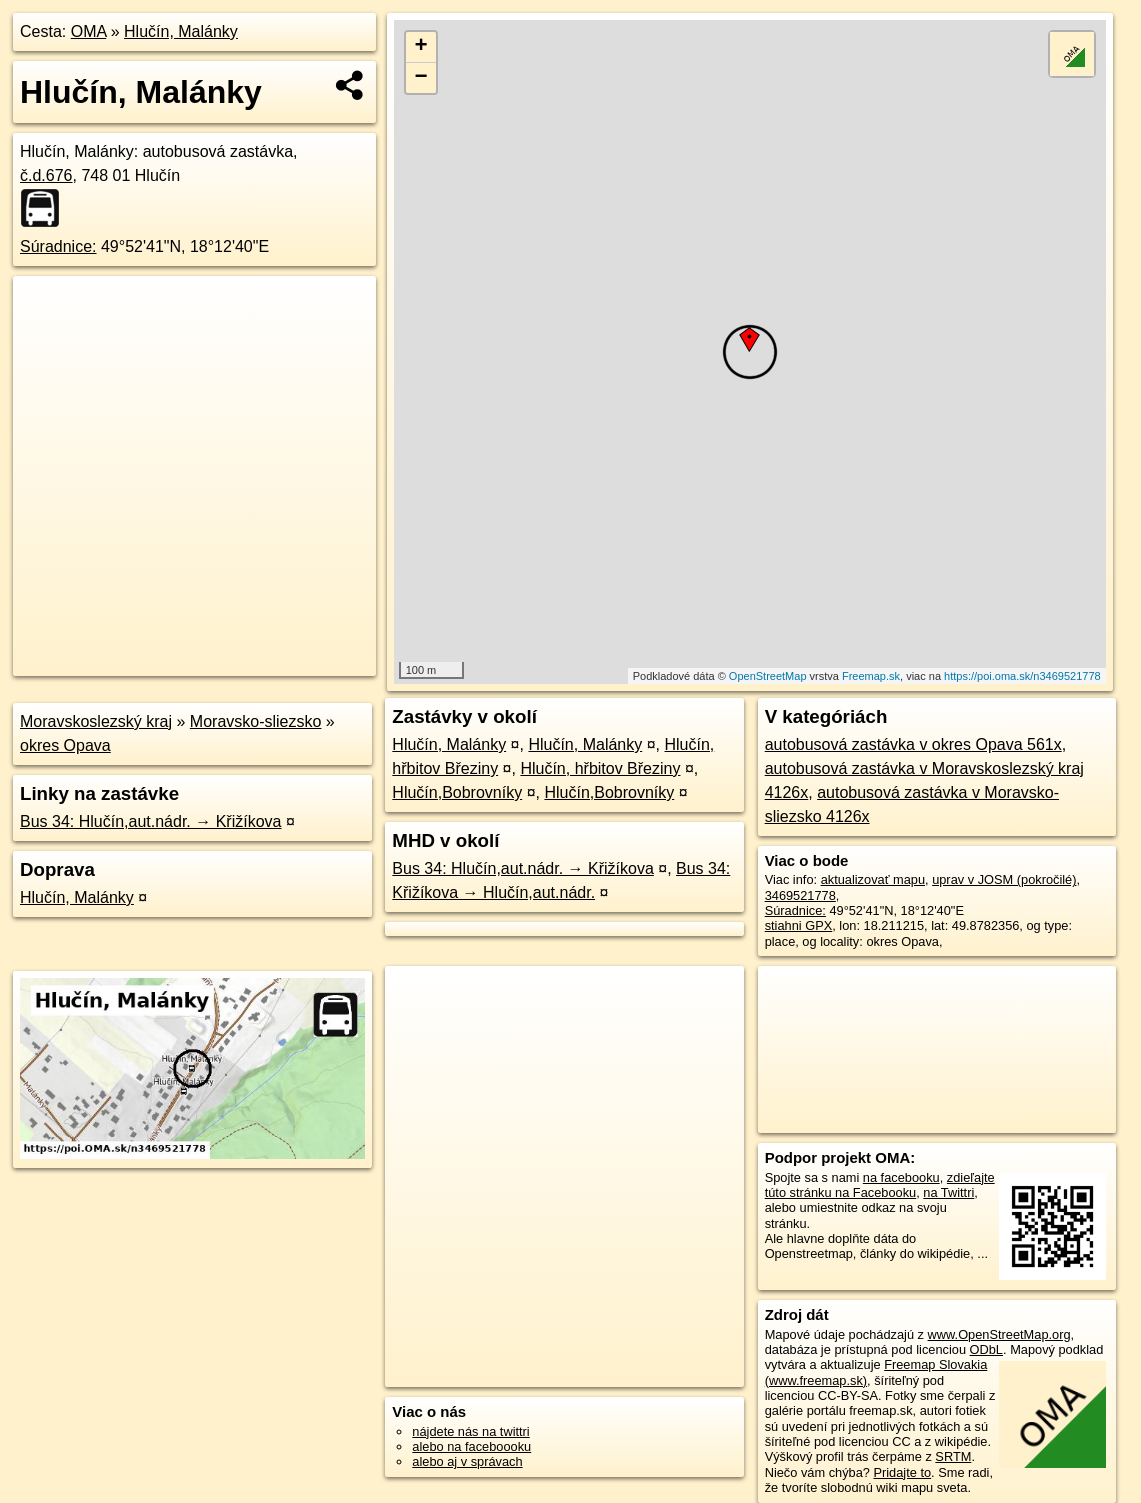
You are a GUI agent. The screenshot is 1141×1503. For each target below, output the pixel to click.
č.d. (46, 175)
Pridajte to (902, 1472)
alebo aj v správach (467, 1461)
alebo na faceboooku (471, 1446)
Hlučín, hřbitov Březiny (600, 768)
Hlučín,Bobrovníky (457, 792)
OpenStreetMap (768, 676)
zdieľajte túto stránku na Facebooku (880, 1185)
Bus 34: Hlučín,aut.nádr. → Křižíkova (150, 821)
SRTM (953, 1456)
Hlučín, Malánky (181, 31)
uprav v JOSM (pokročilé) (1004, 879)
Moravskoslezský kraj (96, 721)
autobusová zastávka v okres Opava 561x (913, 744)
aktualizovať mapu (873, 879)
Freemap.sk (871, 676)
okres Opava (65, 745)
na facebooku (901, 1177)
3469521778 (800, 895)
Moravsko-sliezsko (256, 721)
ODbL (986, 1349)
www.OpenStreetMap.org (999, 1334)
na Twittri (948, 1192)
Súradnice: (58, 246)
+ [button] (421, 47)
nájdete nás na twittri (470, 1431)
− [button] (421, 78)
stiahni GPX (799, 925)
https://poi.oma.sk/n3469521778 (1022, 676)
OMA (89, 31)
